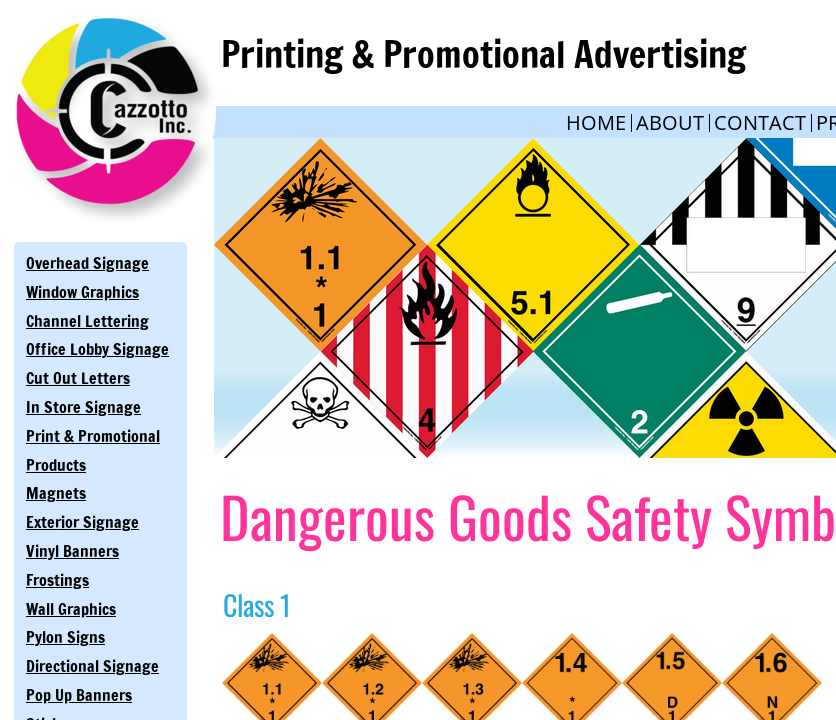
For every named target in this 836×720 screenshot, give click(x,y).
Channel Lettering (87, 321)
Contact (760, 122)
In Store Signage (83, 407)
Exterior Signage (82, 522)
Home (596, 122)
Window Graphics (82, 292)
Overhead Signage (87, 263)
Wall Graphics (71, 609)
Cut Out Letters (78, 378)
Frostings (57, 580)
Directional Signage (92, 666)
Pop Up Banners (79, 695)
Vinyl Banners (72, 551)
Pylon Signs (65, 637)
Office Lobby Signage (97, 349)
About (670, 122)
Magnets (56, 493)
